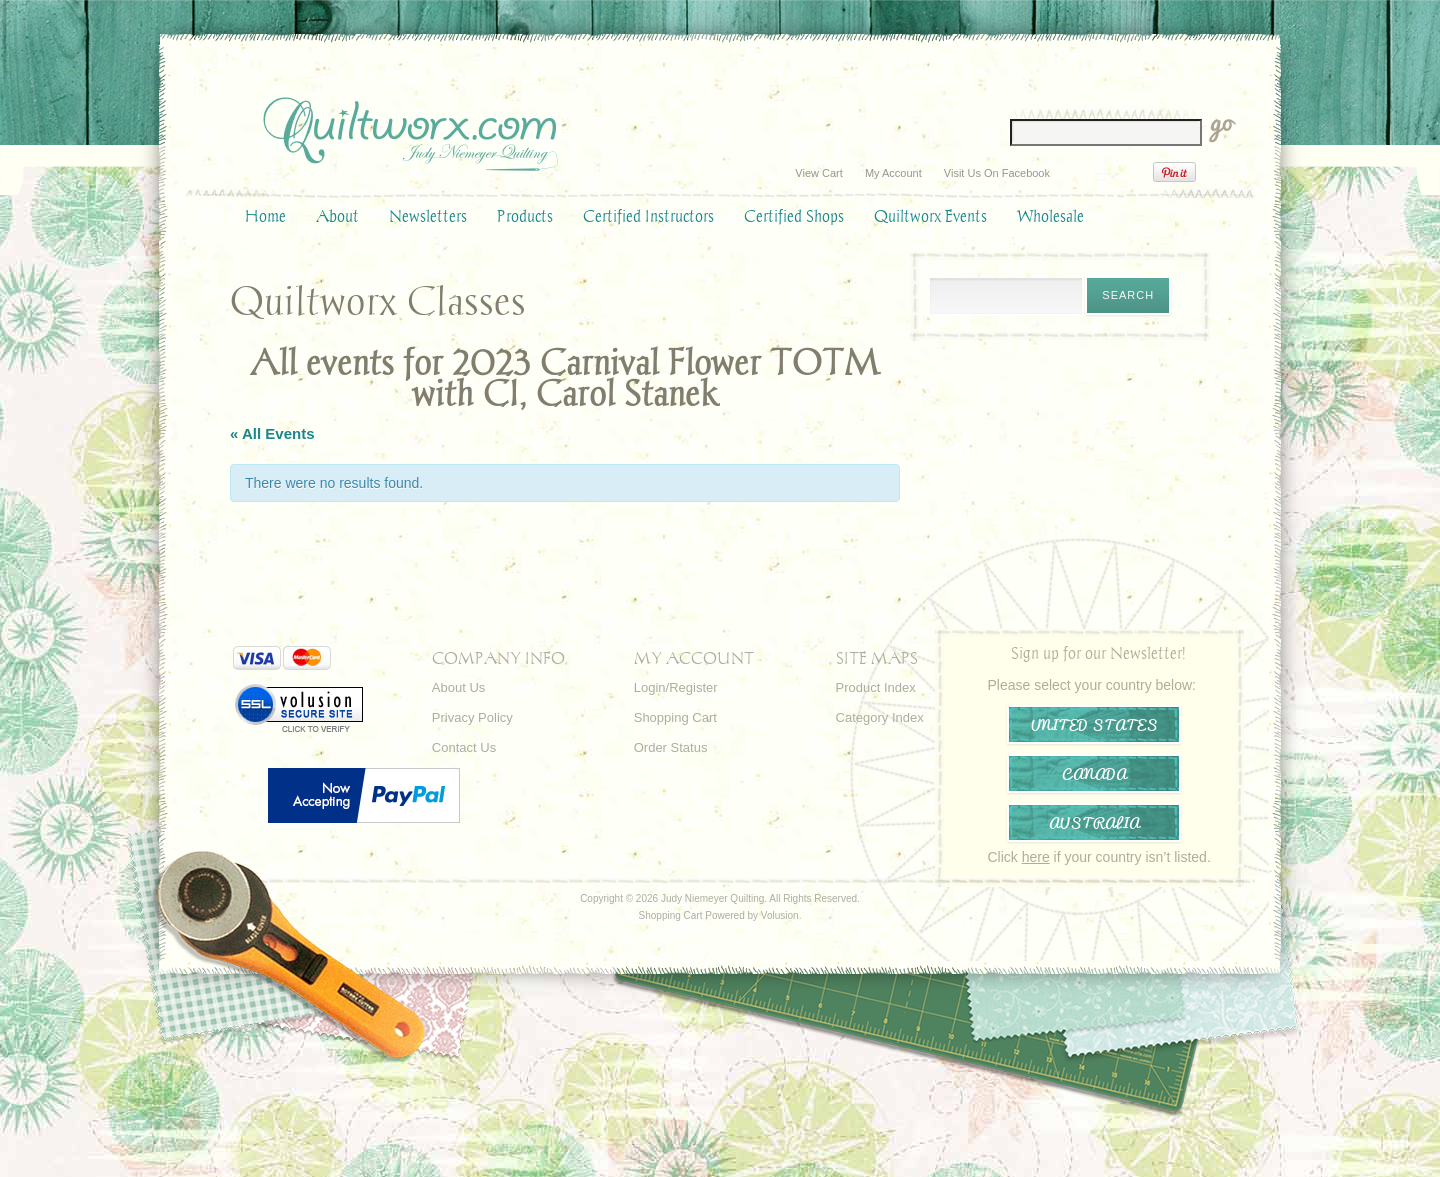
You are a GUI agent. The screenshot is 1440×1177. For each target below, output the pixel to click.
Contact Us (464, 747)
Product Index (876, 687)
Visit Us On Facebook (997, 173)
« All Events (272, 433)
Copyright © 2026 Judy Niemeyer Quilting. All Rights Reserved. (720, 898)
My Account (893, 173)
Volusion (780, 915)
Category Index (880, 717)
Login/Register (676, 687)
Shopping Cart (675, 717)
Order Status (671, 747)
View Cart (818, 173)
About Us (458, 687)
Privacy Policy (472, 717)
